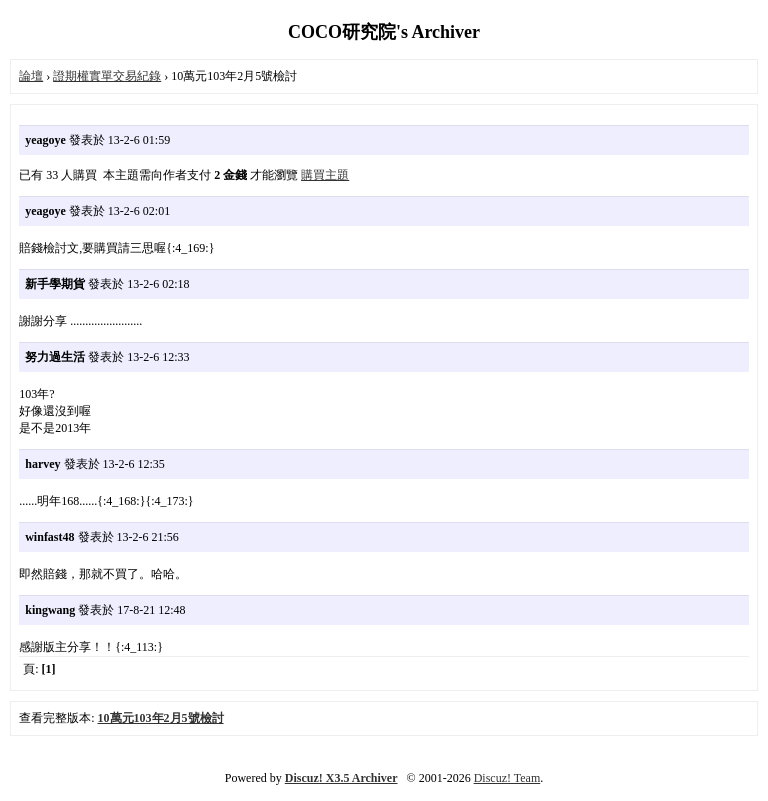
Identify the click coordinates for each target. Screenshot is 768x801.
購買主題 (325, 175)
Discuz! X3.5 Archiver (341, 778)
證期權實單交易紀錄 (107, 76)
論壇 (31, 76)
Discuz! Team (507, 778)
